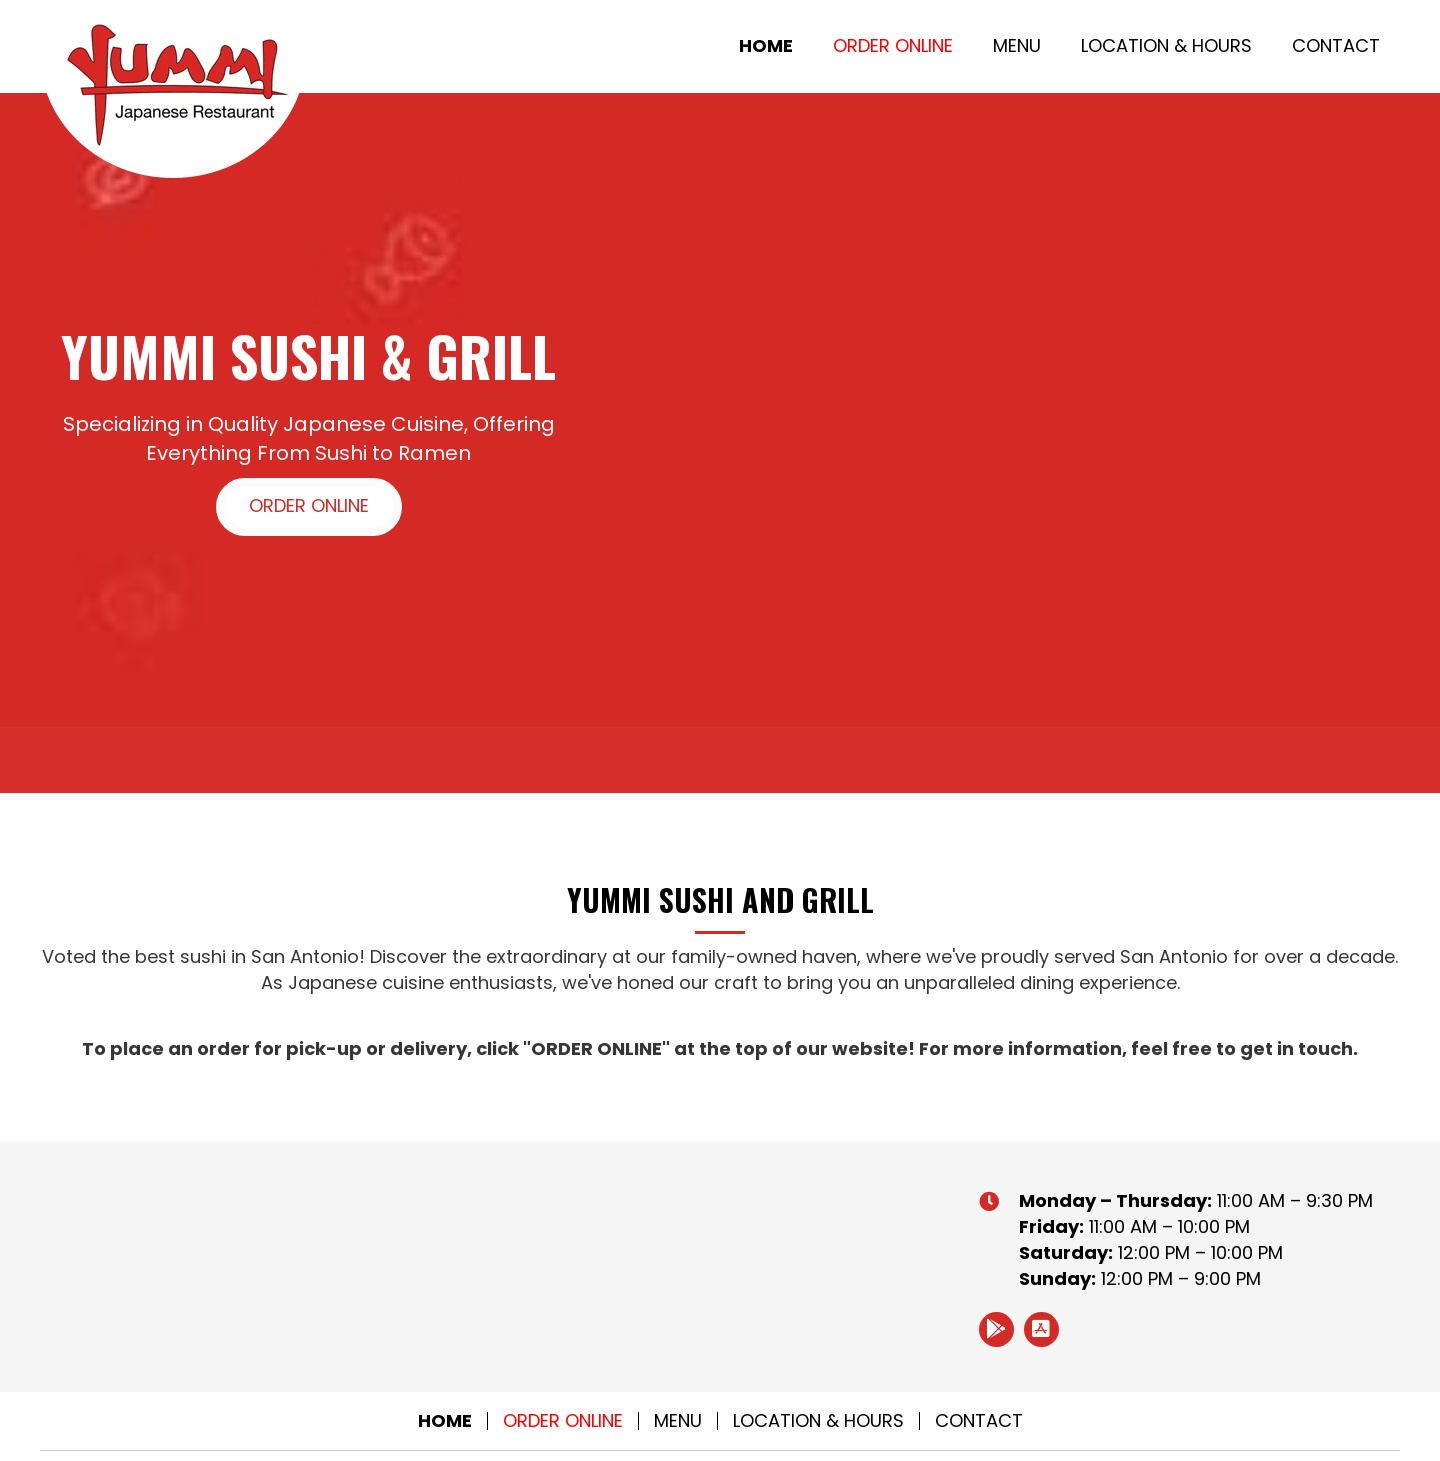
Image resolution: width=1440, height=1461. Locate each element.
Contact (979, 1421)
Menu (678, 1421)
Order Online (563, 1421)
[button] (309, 507)
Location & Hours (818, 1421)
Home (445, 1421)
